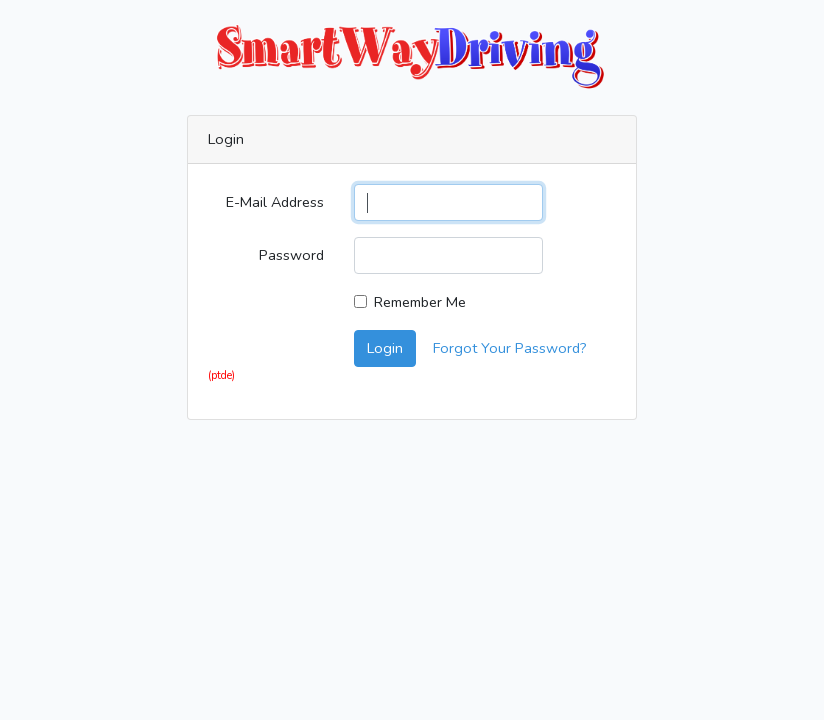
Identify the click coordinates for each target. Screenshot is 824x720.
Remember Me (420, 302)
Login (385, 348)
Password (291, 255)
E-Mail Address (275, 202)
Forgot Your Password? (510, 348)
